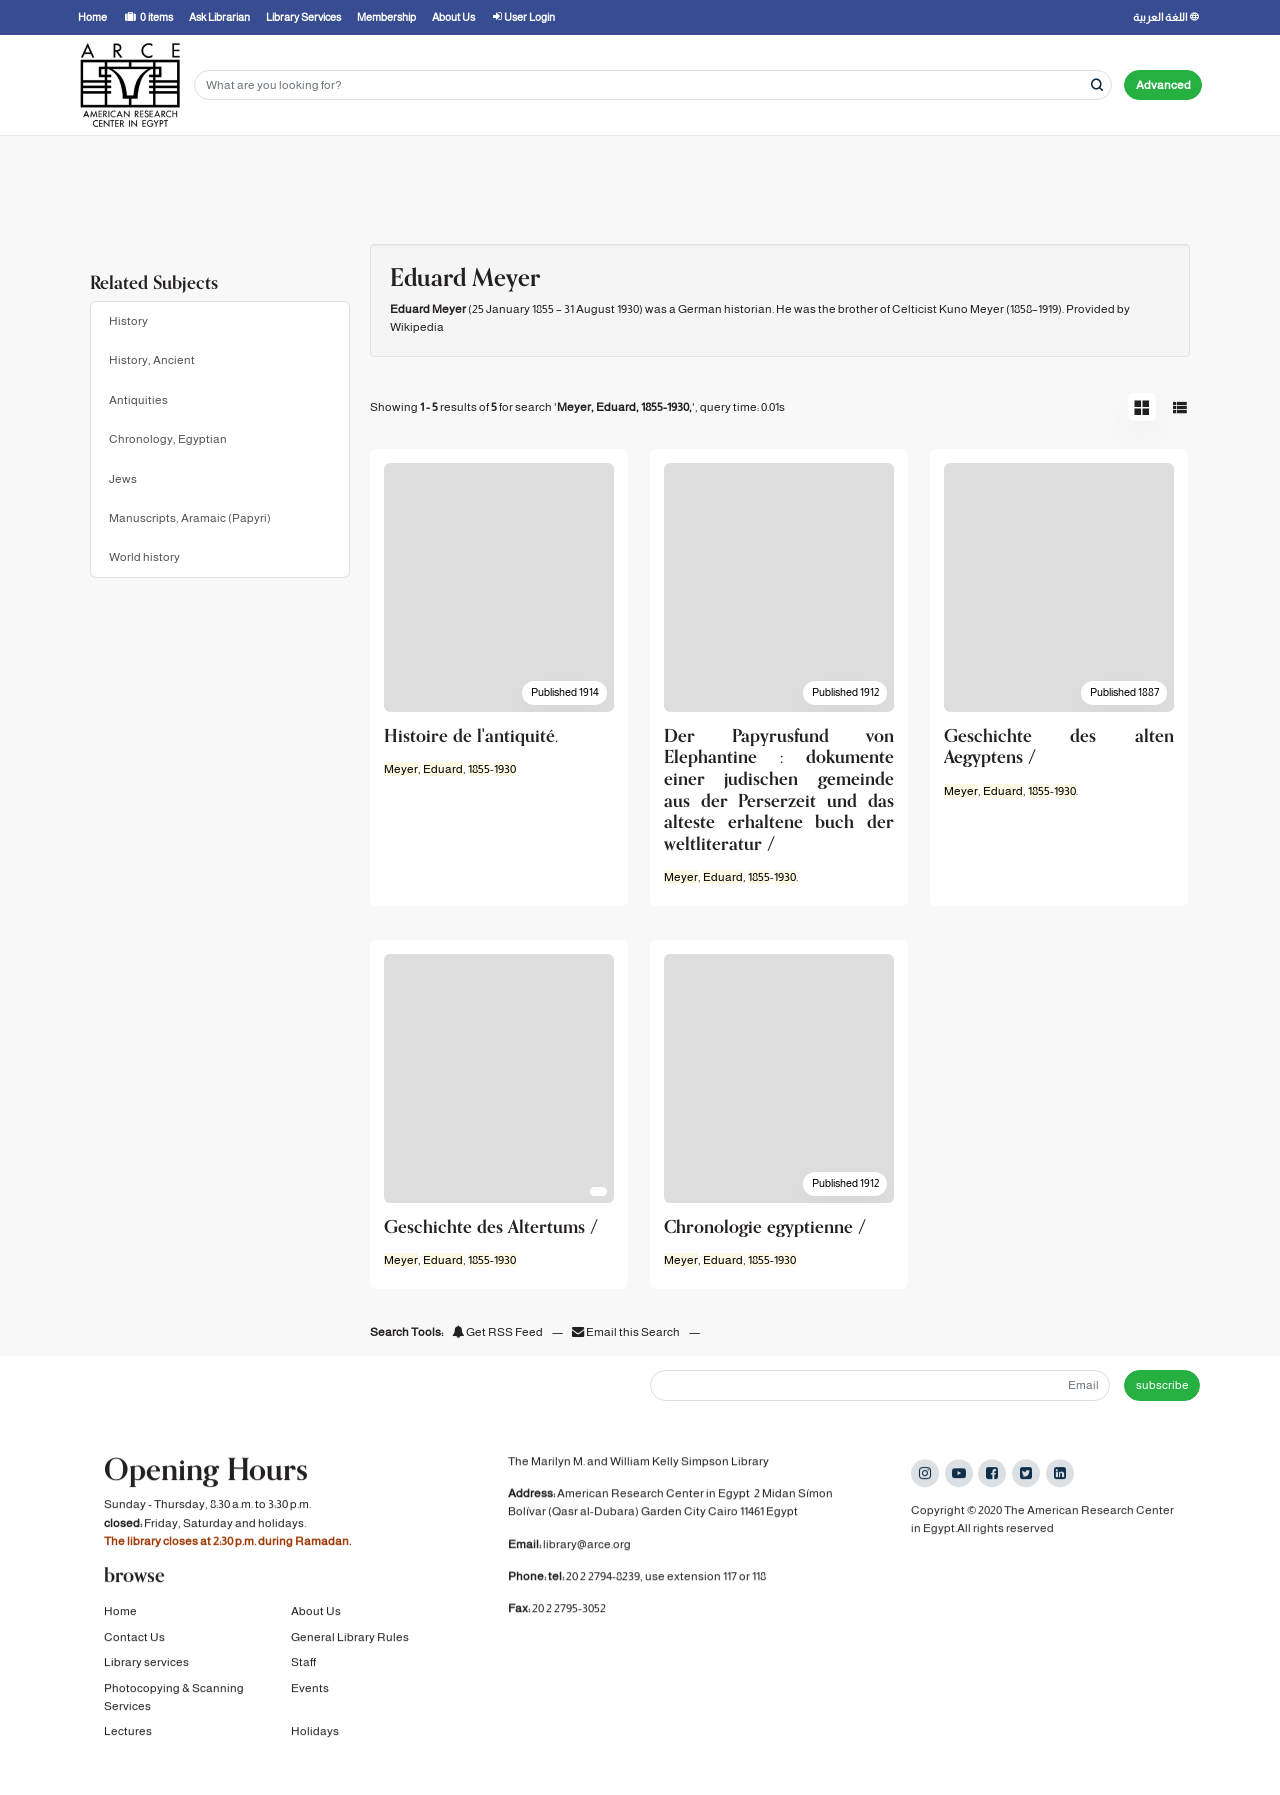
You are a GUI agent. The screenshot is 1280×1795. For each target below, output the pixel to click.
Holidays (315, 1744)
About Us (316, 1624)
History (128, 321)
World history (144, 557)
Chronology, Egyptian (168, 439)
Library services (146, 1675)
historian (748, 309)
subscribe (1162, 1385)
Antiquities (138, 400)
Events (310, 1700)
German (700, 309)
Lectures (128, 1744)
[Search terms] (653, 85)
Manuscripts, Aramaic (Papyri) (190, 518)
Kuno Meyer (971, 309)
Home (120, 1624)
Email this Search (627, 1332)
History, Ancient (152, 360)
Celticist (914, 309)
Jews (123, 479)
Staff (303, 1675)
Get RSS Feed (497, 1332)
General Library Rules (350, 1649)
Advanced (1163, 85)
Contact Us (134, 1649)
